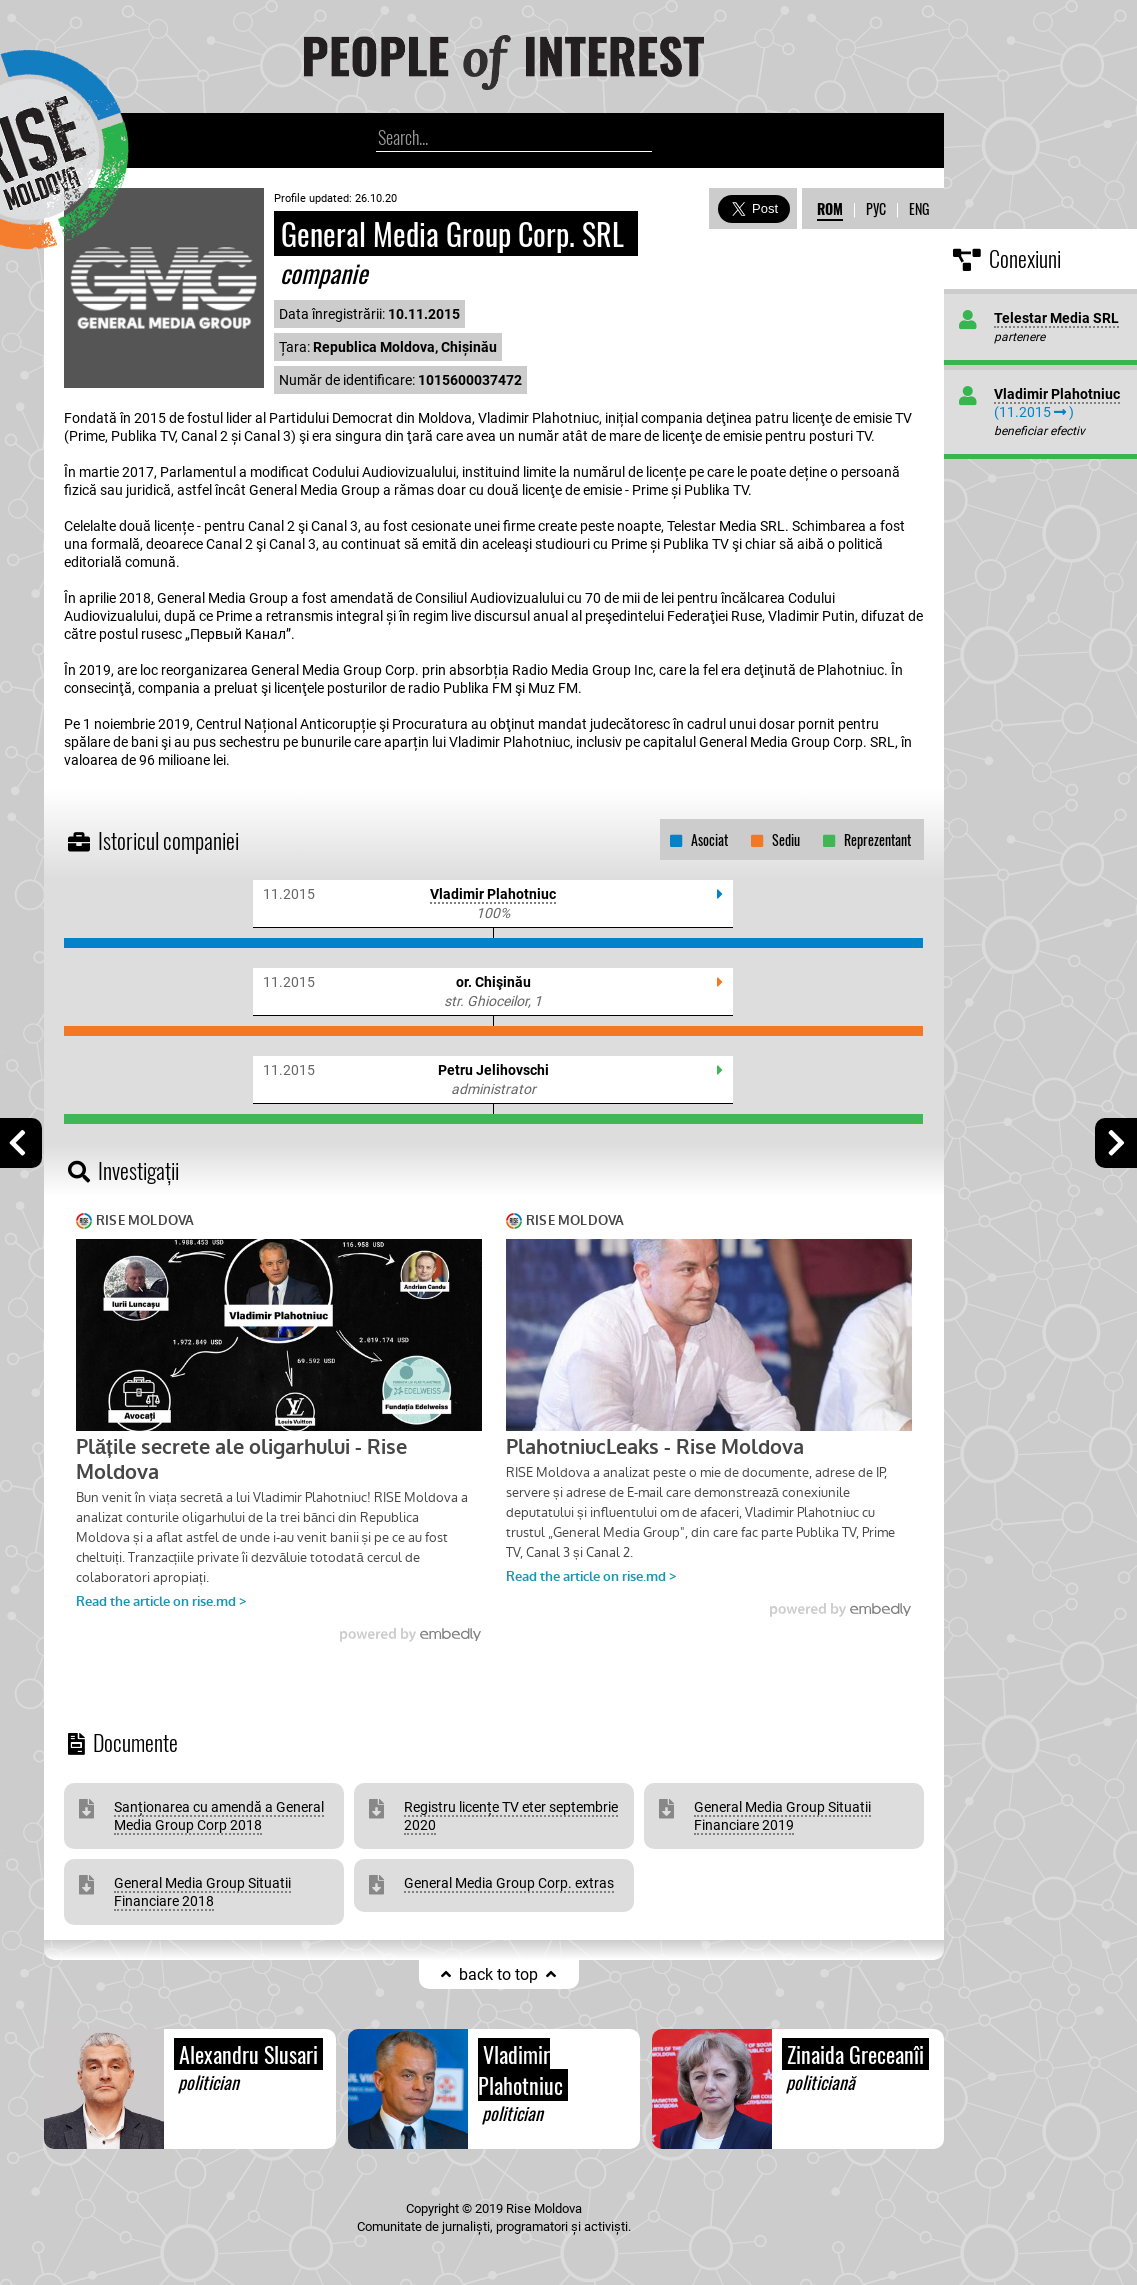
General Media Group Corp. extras (509, 1883)
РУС (876, 208)
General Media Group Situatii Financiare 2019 (782, 1816)
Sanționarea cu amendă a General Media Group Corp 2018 (219, 1816)
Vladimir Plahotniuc (493, 894)
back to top (498, 1974)
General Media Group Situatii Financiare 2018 (202, 1892)
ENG (919, 208)
